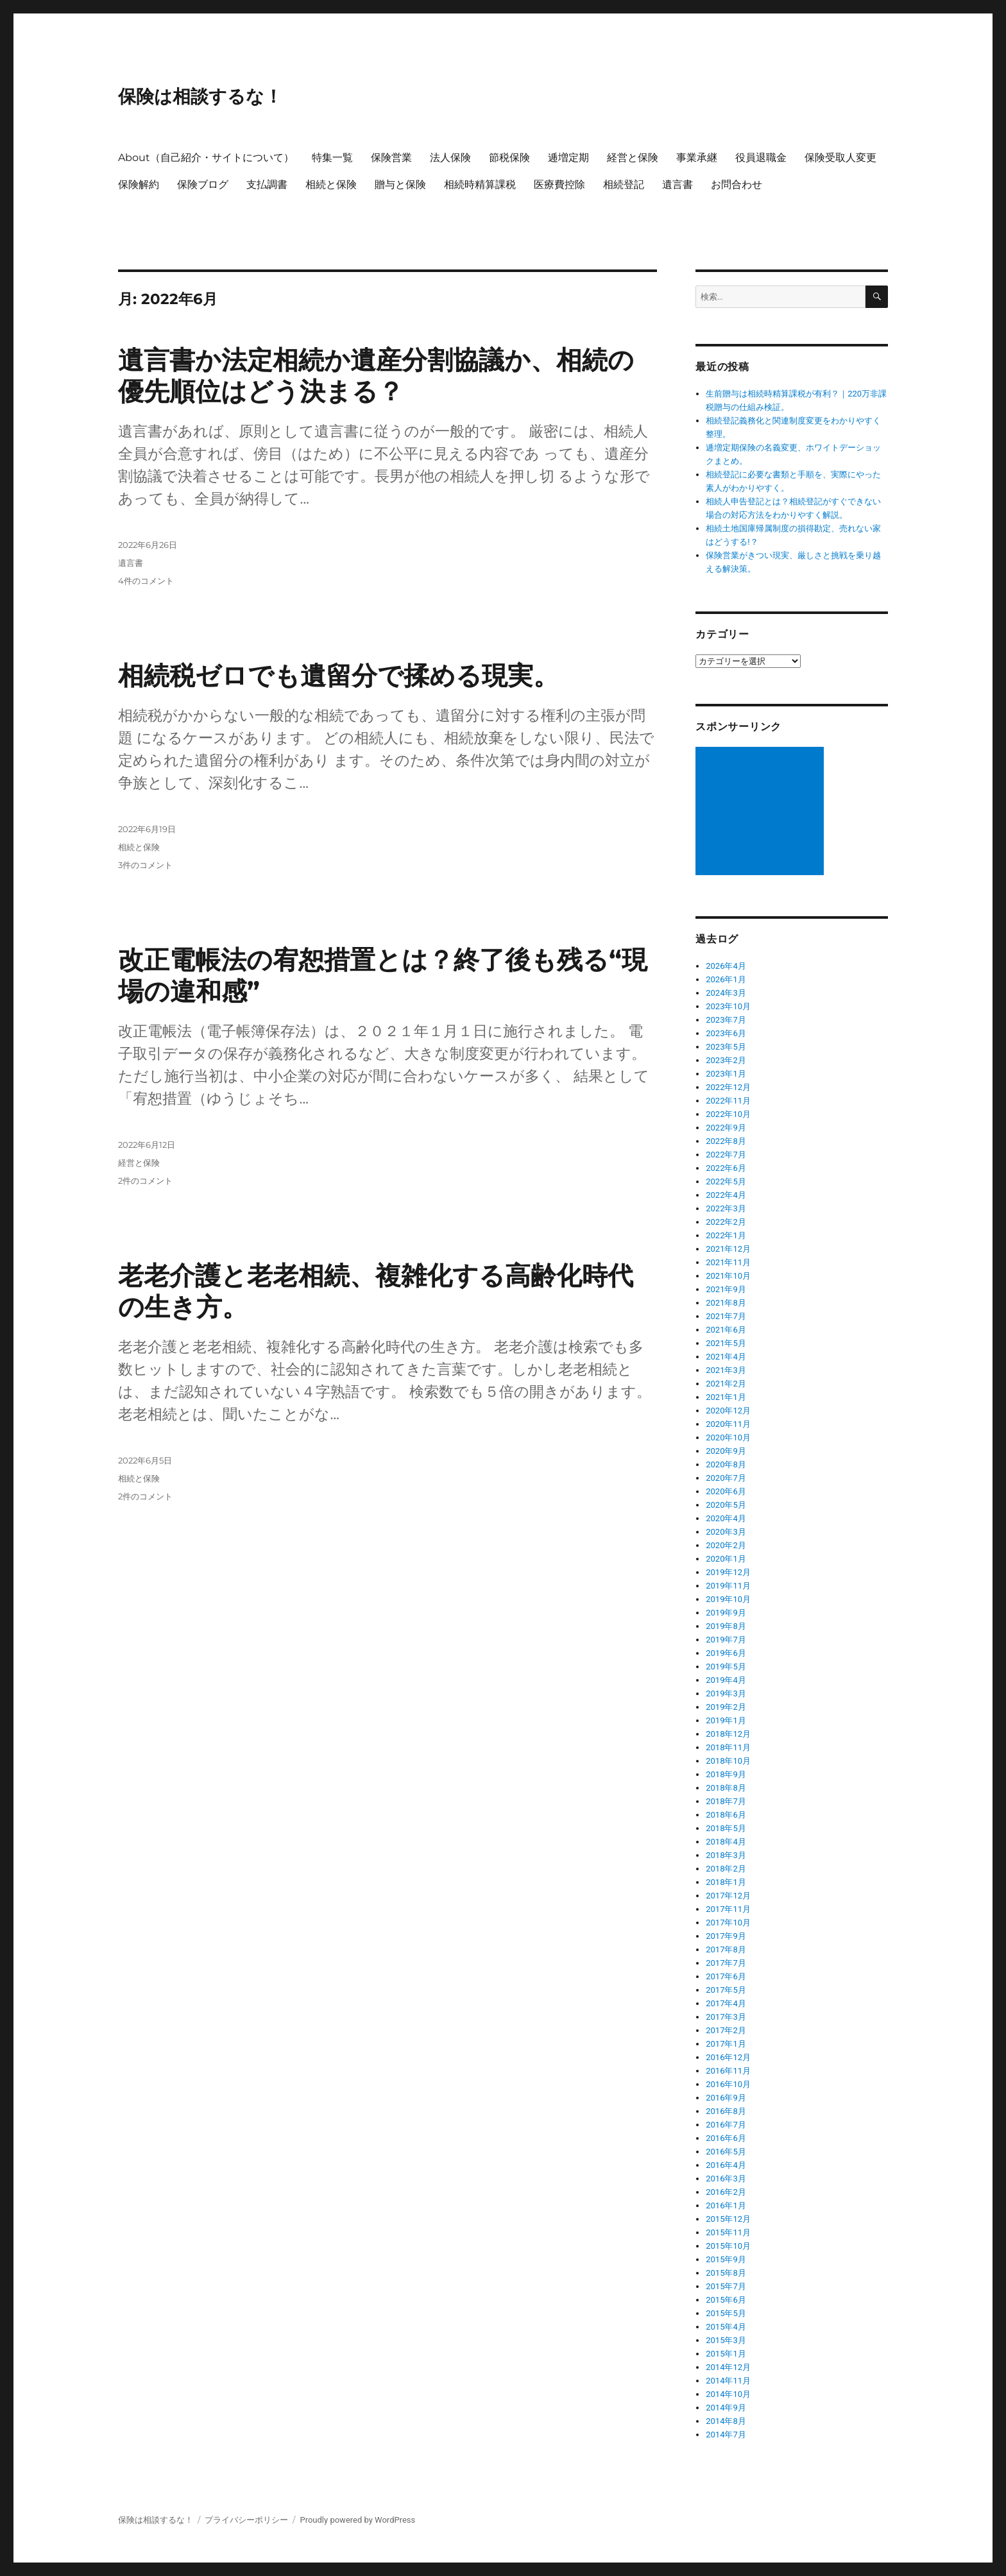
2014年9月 (726, 2407)
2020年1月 (726, 1559)
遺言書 (677, 184)
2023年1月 (726, 1074)
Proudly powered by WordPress (357, 2520)
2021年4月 (726, 1356)
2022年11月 (728, 1100)
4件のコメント (146, 581)
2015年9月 (726, 2259)
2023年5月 (726, 1047)
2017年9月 (726, 1936)
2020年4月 (726, 1518)
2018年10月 (728, 1761)
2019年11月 (728, 1586)
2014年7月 (726, 2434)
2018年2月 (726, 1868)
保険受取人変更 (840, 157)
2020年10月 (728, 1437)
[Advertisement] (761, 812)
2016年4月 (726, 2165)
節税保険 (509, 157)
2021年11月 (728, 1262)
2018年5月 (726, 1828)
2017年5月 (726, 1990)
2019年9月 (726, 1612)
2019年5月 (726, 1666)
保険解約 (138, 184)
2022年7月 (726, 1154)
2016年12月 (728, 2057)
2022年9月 (726, 1127)
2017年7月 (726, 1963)
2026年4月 (726, 966)
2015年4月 (726, 2327)
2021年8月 (726, 1303)
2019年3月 (726, 1693)
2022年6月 (726, 1168)
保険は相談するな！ (200, 96)
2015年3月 (726, 2340)
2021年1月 (726, 1397)
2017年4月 (726, 2003)
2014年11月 (728, 2380)
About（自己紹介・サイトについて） (206, 157)
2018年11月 (728, 1747)
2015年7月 (726, 2286)
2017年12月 (728, 1895)
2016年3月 (726, 2178)
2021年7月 (726, 1316)
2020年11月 (728, 1424)
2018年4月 (726, 1842)
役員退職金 (761, 157)
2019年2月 (726, 1707)
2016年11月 (728, 2071)
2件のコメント (145, 1180)
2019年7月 (726, 1639)
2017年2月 (726, 2030)
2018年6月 (726, 1815)
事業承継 (696, 157)
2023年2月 (726, 1060)
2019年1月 (726, 1720)
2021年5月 (726, 1343)
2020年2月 (726, 1545)
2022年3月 (726, 1208)
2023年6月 (726, 1033)
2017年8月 (726, 1949)
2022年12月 (728, 1087)
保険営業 (391, 157)
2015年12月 (728, 2219)
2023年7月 (726, 1020)
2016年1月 (726, 2205)
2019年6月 (726, 1653)
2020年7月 (726, 1478)
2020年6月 (726, 1491)
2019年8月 (726, 1626)
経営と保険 (632, 157)
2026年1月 (726, 979)
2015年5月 (726, 2313)
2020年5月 (726, 1505)
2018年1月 (726, 1882)
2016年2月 (726, 2192)
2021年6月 (726, 1330)
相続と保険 (331, 184)
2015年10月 (728, 2246)
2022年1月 (726, 1235)
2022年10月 (728, 1114)
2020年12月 (728, 1410)
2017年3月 (726, 2017)
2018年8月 (726, 1788)
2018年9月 (726, 1774)
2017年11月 (728, 1909)
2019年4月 (726, 1680)
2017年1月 (726, 2044)
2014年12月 (728, 2367)
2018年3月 (726, 1855)
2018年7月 (726, 1801)
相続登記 (623, 184)
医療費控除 (559, 184)
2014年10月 (728, 2394)
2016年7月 (726, 2124)
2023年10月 (728, 1006)
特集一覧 (332, 157)
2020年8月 (726, 1464)
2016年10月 (728, 2084)
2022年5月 (726, 1181)
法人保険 (450, 157)
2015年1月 (726, 2353)
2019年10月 (728, 1599)
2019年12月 (728, 1572)
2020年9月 (726, 1451)
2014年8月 (726, 2421)
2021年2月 (726, 1383)
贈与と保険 (400, 184)
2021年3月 (726, 1370)
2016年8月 (726, 2111)
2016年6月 (726, 2138)
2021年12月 (728, 1249)
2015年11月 (728, 2232)
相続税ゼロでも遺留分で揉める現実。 (338, 675)
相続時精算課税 (480, 184)
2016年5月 (726, 2151)
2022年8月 (726, 1141)
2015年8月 (726, 2273)
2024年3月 (726, 993)
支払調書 (266, 184)
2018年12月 (728, 1734)
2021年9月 (726, 1289)
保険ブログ (202, 184)
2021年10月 (728, 1276)
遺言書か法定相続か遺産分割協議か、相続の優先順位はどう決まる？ (376, 375)
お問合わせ (736, 184)
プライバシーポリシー (246, 2520)
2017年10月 (728, 1922)
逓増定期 (568, 157)
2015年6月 (726, 2300)
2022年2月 (726, 1222)
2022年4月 (726, 1195)
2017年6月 (726, 1976)
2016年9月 (726, 2098)
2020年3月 (726, 1532)
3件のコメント (145, 865)
